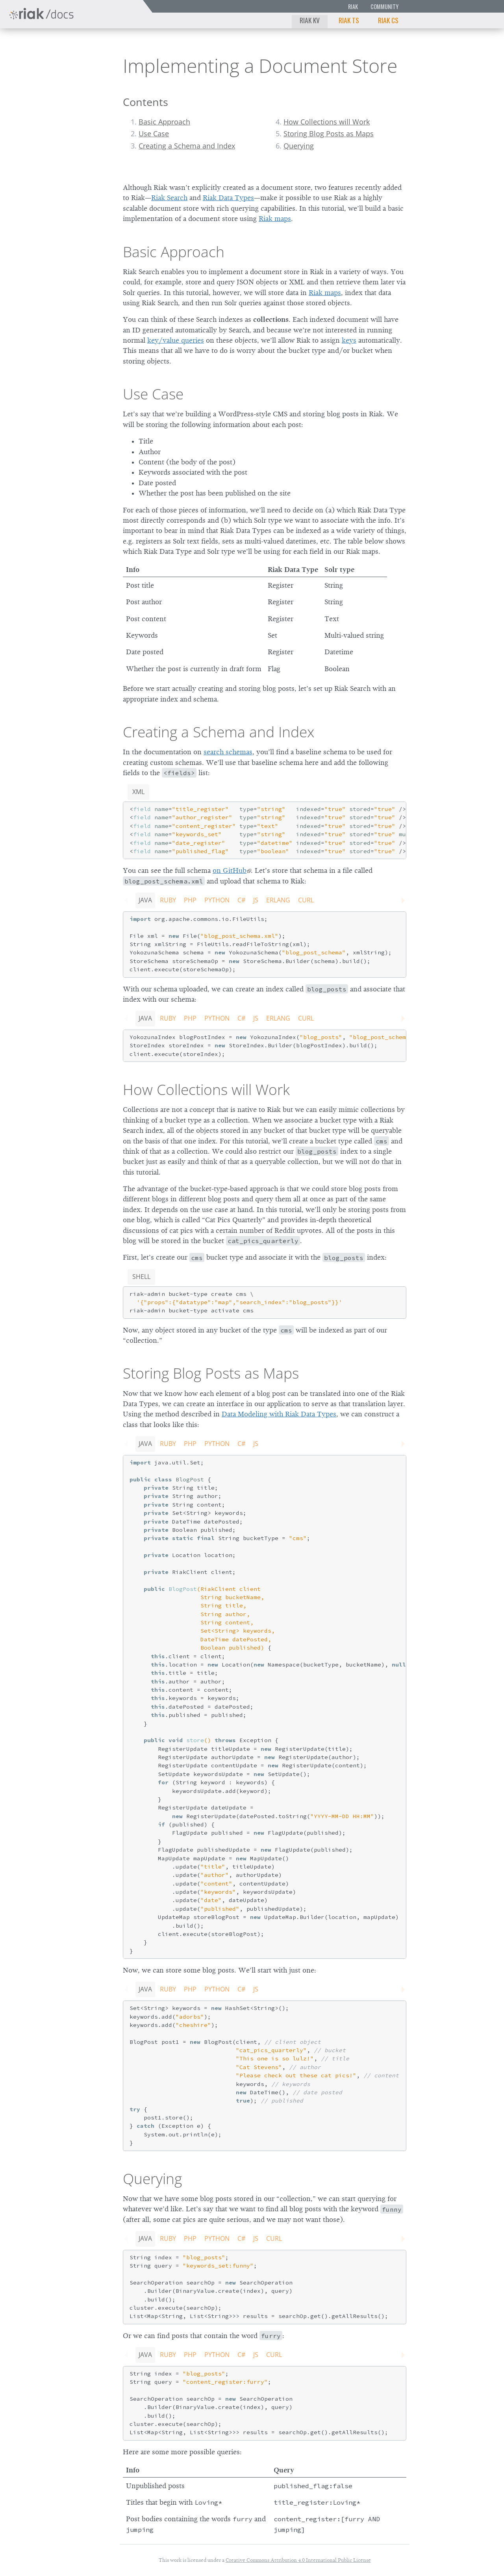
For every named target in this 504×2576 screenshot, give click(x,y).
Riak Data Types (228, 198)
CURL (306, 900)
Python (217, 900)
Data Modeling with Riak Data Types (279, 1414)
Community (384, 6)
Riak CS (388, 20)
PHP (190, 900)
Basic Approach (164, 121)
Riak (353, 6)
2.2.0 (80, 49)
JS (255, 900)
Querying (299, 145)
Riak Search (169, 198)
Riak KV (310, 20)
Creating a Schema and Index (187, 145)
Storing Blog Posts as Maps (329, 133)
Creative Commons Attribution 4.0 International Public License (298, 2560)
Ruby (168, 900)
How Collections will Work (327, 121)
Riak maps (275, 219)
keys (349, 340)
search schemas (228, 752)
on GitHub (229, 870)
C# (241, 900)
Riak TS (349, 20)
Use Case (154, 133)
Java (145, 900)
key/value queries (175, 340)
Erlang (278, 900)
